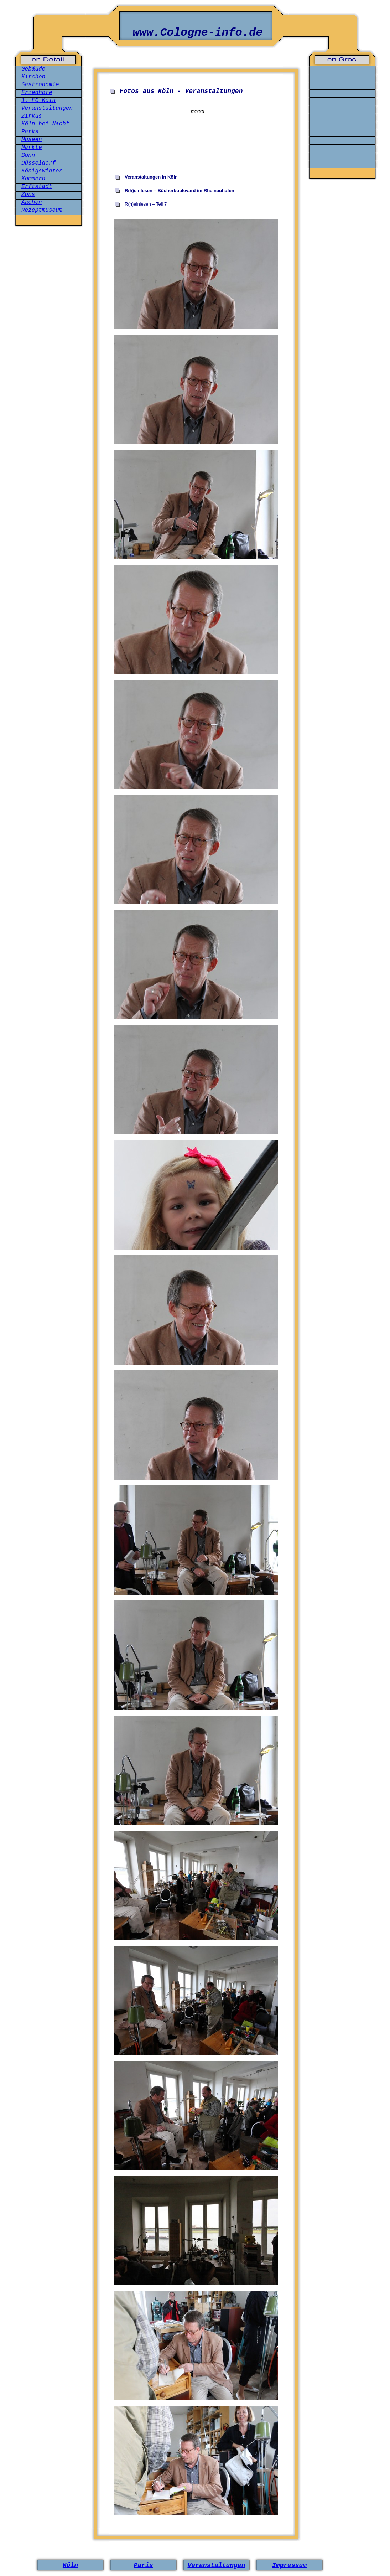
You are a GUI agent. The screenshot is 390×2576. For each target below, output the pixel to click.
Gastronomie (40, 85)
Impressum (289, 2565)
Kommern (33, 179)
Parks (29, 132)
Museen (31, 139)
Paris (143, 2565)
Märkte (31, 147)
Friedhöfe (36, 92)
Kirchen (33, 77)
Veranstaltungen (47, 108)
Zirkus (31, 116)
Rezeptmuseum (41, 210)
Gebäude (33, 69)
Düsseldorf (38, 163)
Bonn (28, 155)
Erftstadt (36, 186)
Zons (28, 194)
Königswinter (41, 171)
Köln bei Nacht (45, 124)
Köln (70, 2565)
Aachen (31, 202)
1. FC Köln (38, 100)
